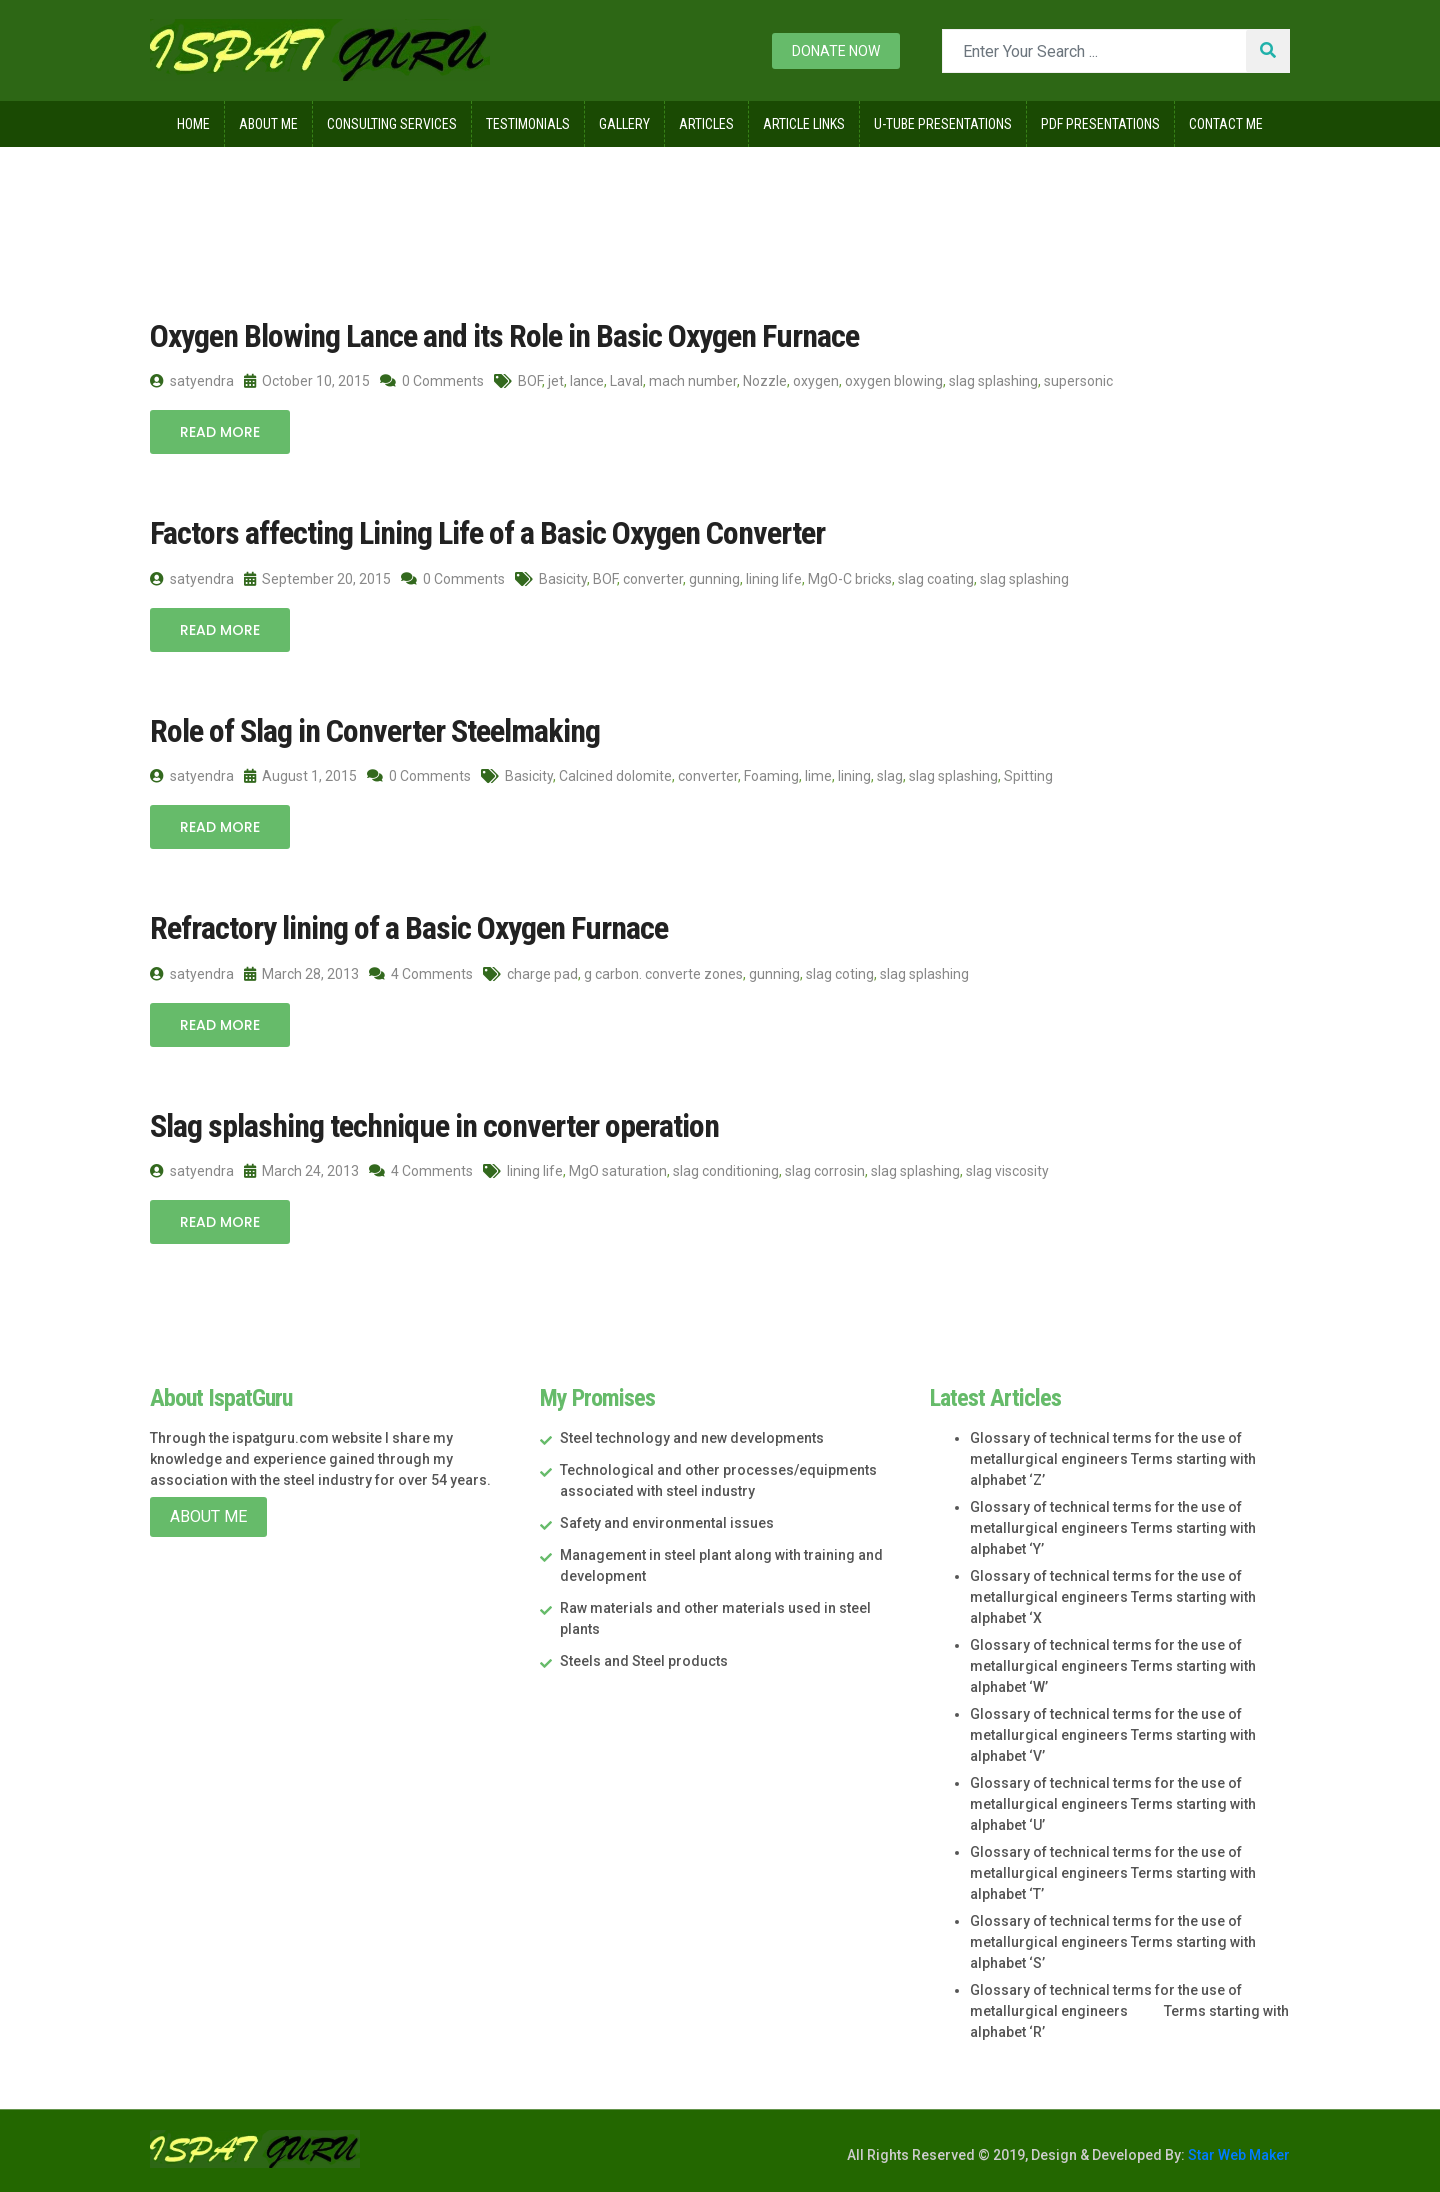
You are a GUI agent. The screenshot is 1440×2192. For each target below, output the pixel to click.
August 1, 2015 (300, 776)
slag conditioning (726, 1171)
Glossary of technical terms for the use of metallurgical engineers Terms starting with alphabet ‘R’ (1129, 2011)
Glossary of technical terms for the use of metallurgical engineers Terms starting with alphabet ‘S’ (1113, 1942)
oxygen (816, 381)
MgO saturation (618, 1171)
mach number (693, 381)
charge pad (542, 974)
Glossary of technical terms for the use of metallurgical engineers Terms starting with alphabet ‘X (1113, 1597)
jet (556, 381)
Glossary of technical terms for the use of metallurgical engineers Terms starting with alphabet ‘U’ (1113, 1804)
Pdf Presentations (1100, 124)
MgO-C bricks (850, 579)
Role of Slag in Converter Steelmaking (375, 731)
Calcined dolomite (615, 776)
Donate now (836, 51)
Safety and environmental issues (667, 1523)
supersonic (1078, 381)
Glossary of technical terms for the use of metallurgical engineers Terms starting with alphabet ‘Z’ (1113, 1459)
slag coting (840, 974)
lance (587, 381)
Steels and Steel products (644, 1661)
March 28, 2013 (301, 974)
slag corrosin (825, 1171)
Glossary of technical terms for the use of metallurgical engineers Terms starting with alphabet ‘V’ (1113, 1735)
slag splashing (993, 381)
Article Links (804, 124)
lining (854, 776)
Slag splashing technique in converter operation (434, 1126)
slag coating (936, 579)
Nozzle (765, 381)
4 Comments (421, 974)
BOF (530, 381)
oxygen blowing (894, 381)
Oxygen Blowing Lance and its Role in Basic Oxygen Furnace (504, 336)
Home (193, 124)
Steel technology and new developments (692, 1438)
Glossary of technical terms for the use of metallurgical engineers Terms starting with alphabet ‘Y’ (1113, 1528)
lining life (774, 579)
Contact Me (1226, 124)
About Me (268, 124)
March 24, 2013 (301, 1171)
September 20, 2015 (317, 579)
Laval (626, 381)
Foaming (771, 776)
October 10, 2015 (307, 381)
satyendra (192, 381)
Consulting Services (392, 124)
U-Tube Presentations (943, 124)
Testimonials (528, 124)
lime (818, 776)
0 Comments (432, 381)
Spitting (1028, 776)
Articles (706, 124)
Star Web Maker (1237, 2155)
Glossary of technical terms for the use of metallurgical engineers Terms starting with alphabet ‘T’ (1113, 1873)
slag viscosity (1007, 1171)
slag (890, 776)
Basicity (563, 579)
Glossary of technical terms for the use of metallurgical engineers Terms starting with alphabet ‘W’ (1113, 1666)
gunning (714, 579)
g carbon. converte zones (663, 974)
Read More (220, 432)
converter (653, 579)
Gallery (624, 124)
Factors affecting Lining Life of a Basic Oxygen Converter (487, 533)
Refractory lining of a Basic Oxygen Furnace (409, 928)
